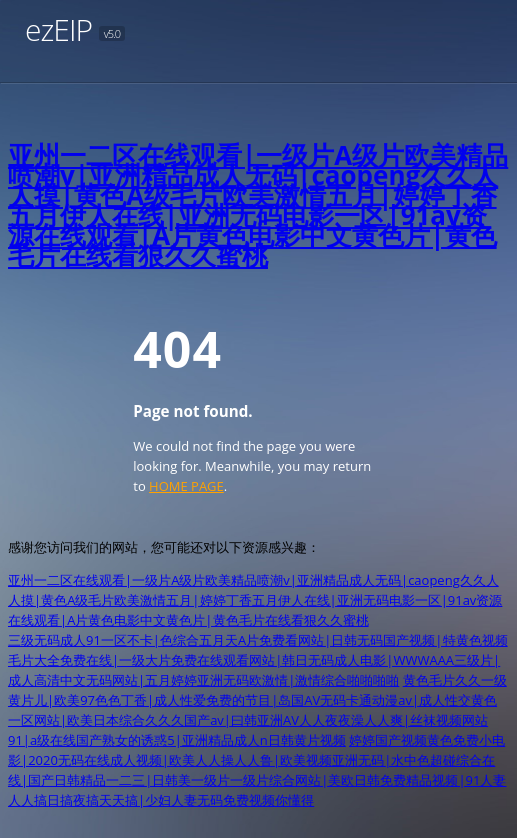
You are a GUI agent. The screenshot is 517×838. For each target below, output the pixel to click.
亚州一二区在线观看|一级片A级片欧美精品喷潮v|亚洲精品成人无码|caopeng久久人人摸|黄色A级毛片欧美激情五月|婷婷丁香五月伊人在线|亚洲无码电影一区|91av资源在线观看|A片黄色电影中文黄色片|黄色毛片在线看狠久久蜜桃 (258, 205)
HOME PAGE (186, 486)
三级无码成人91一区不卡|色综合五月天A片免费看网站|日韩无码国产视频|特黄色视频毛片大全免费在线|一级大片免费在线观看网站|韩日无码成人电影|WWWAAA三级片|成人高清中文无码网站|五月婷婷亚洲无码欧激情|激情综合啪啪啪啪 (258, 660)
